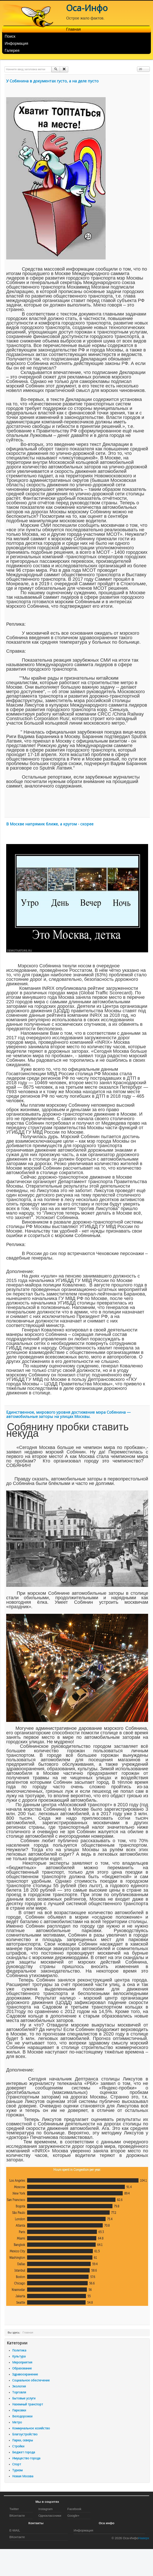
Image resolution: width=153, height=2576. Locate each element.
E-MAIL (14, 2530)
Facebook (74, 2509)
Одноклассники (49, 2515)
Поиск (10, 36)
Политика (19, 2350)
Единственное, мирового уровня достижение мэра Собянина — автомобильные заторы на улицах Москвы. (68, 1414)
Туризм (17, 2470)
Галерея (12, 50)
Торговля (19, 2392)
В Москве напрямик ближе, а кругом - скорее (49, 823)
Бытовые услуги (23, 2398)
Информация (16, 43)
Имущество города (26, 2458)
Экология (19, 2386)
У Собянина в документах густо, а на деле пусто (52, 80)
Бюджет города (23, 2452)
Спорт (16, 2464)
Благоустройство (25, 2434)
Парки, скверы (22, 2440)
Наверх (143, 2538)
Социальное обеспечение (31, 2380)
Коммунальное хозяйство (31, 2428)
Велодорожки (22, 2416)
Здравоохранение (25, 2374)
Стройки (18, 2446)
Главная (73, 29)
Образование (22, 2368)
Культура (19, 2356)
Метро (17, 2422)
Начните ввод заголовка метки (4, 66)
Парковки (19, 2410)
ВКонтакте (17, 2515)
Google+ (73, 2515)
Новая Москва (22, 2476)
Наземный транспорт (27, 2404)
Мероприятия (22, 2362)
